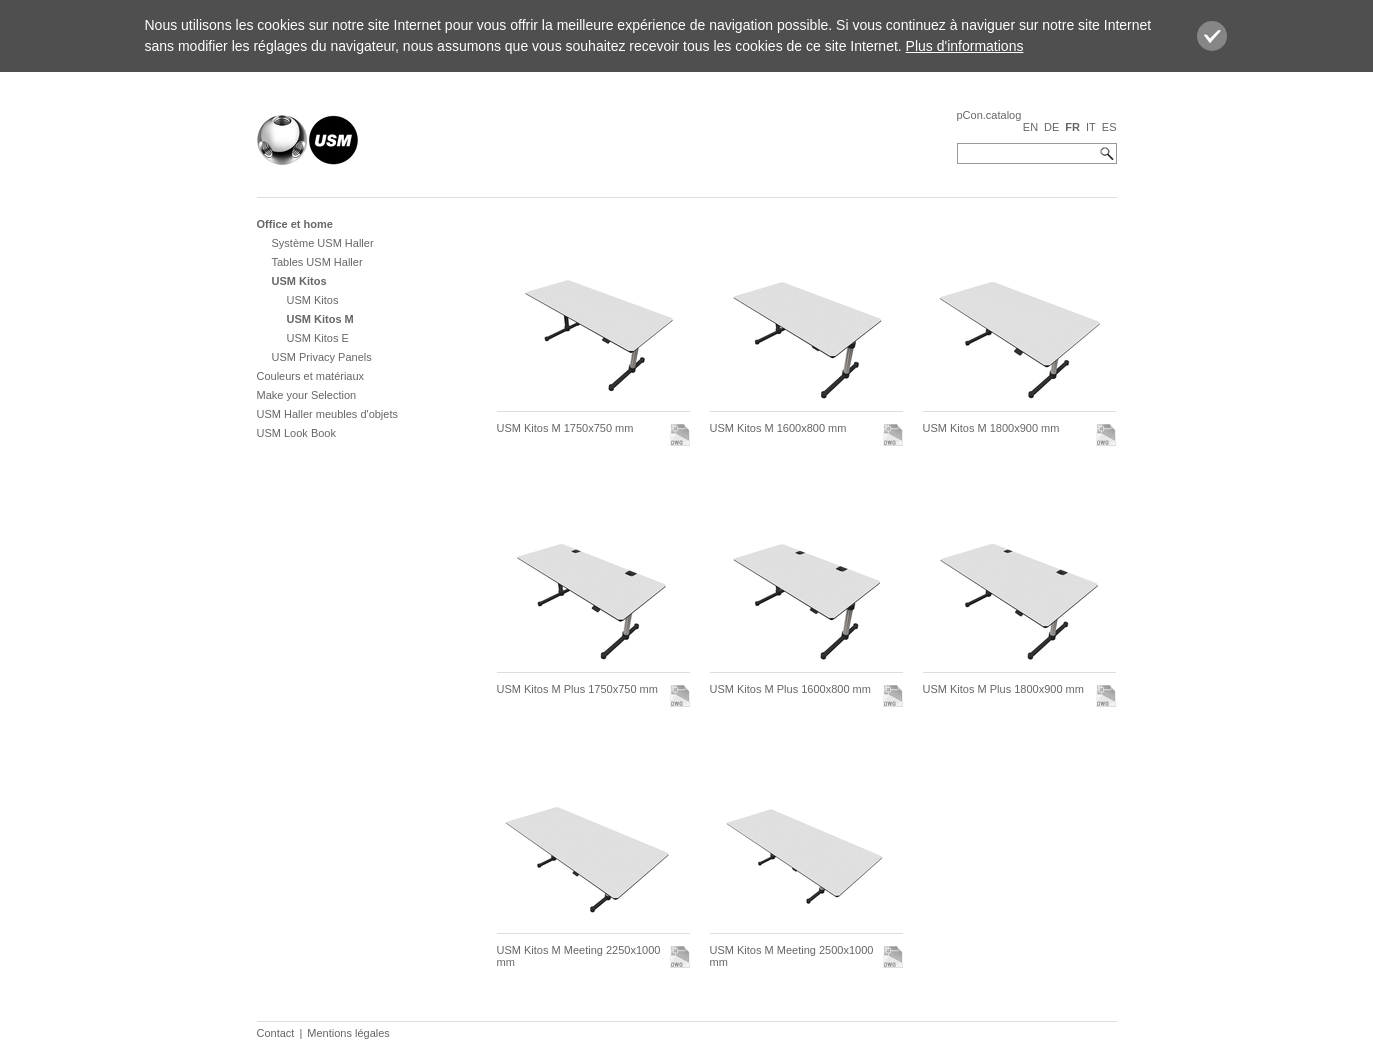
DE (1051, 127)
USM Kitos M (320, 319)
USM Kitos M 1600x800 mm (778, 428)
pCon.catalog (989, 115)
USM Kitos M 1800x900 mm (991, 428)
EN (1030, 127)
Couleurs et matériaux (311, 376)
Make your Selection (307, 395)
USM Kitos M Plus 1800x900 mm (1003, 689)
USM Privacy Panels (322, 357)
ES (1109, 127)
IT (1091, 127)
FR (1072, 127)
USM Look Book (296, 433)
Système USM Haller (323, 243)
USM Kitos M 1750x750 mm (565, 428)
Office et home (295, 224)
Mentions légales (348, 1033)
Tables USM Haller (317, 262)
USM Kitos (299, 281)
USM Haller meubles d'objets (328, 414)
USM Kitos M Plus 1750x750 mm (577, 689)
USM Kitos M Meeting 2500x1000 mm (792, 956)
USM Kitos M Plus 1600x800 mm (790, 689)
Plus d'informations (965, 46)
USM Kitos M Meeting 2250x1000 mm (579, 956)
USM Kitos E (318, 338)
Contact (276, 1033)
